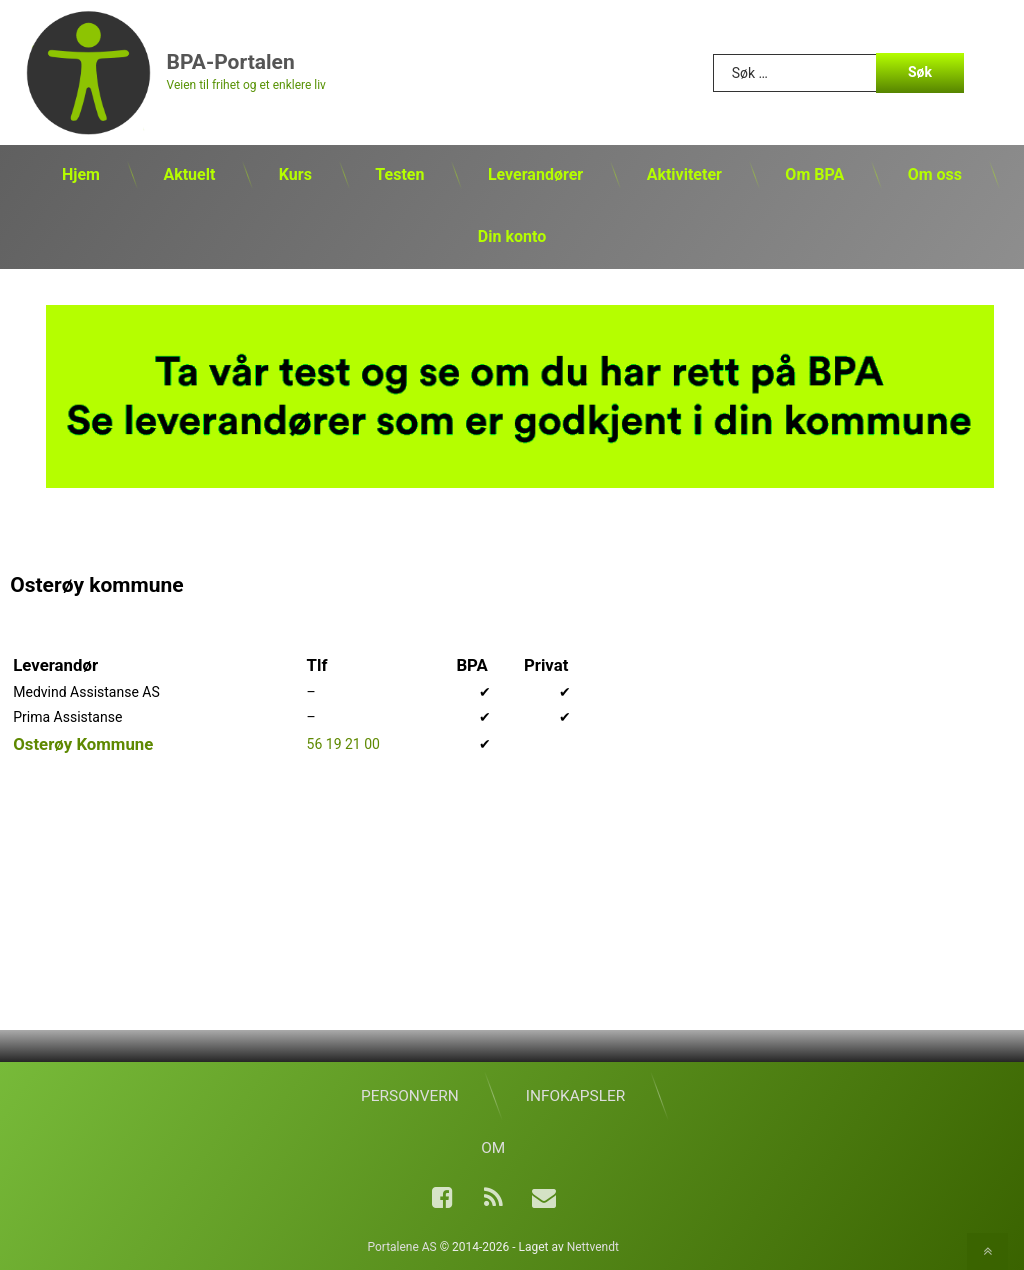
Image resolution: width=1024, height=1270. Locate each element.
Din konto (512, 236)
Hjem (81, 174)
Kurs (295, 174)
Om (493, 1148)
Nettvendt (593, 1247)
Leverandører (535, 174)
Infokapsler (575, 1096)
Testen (399, 174)
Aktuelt (189, 174)
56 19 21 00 (343, 744)
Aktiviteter (684, 174)
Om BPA (814, 174)
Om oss (935, 174)
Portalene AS (401, 1247)
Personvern (410, 1096)
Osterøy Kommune (83, 744)
